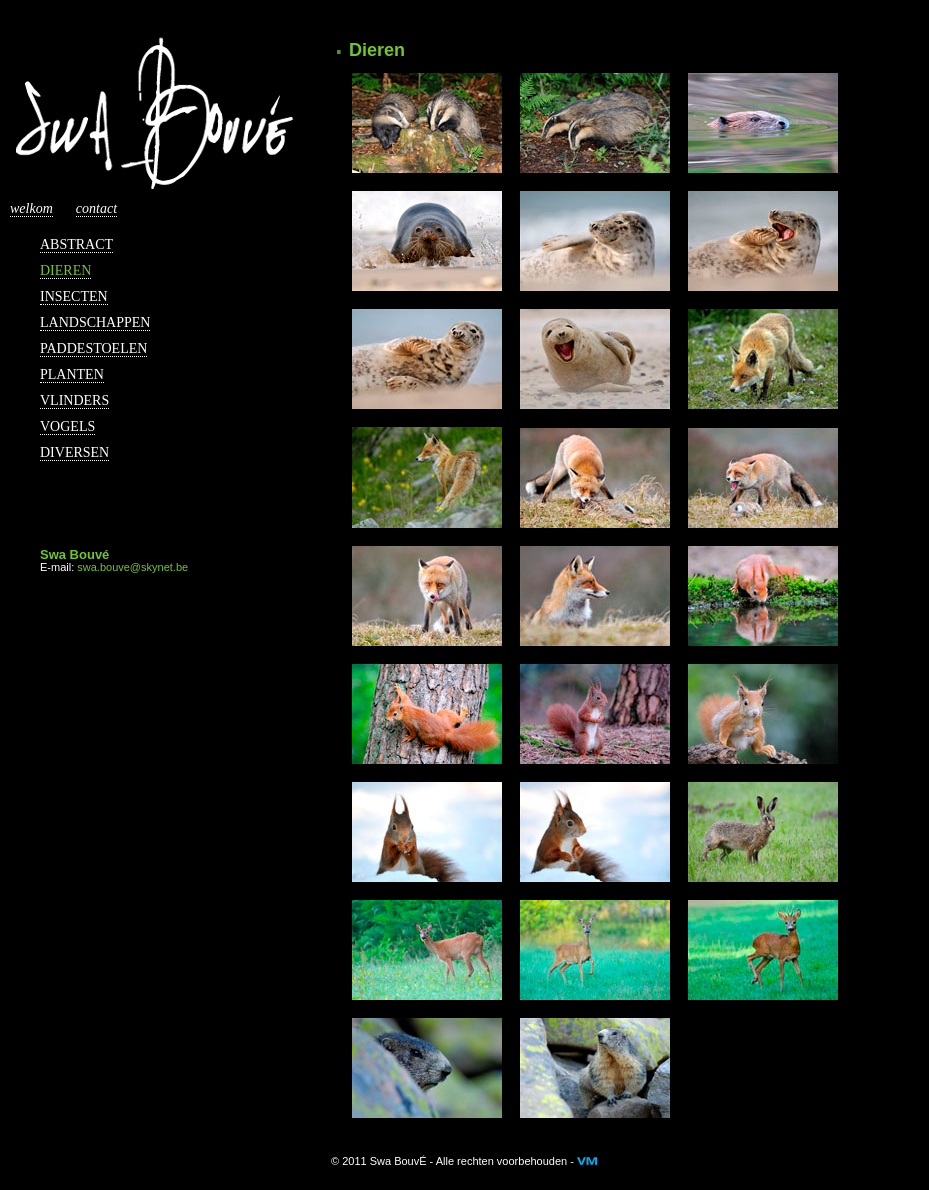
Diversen (74, 452)
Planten (72, 374)
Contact (96, 208)
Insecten (74, 296)
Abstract (76, 244)
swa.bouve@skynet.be (132, 567)
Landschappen (95, 322)
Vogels (67, 426)
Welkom (31, 208)
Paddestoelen (93, 348)
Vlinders (74, 400)
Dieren (65, 270)
